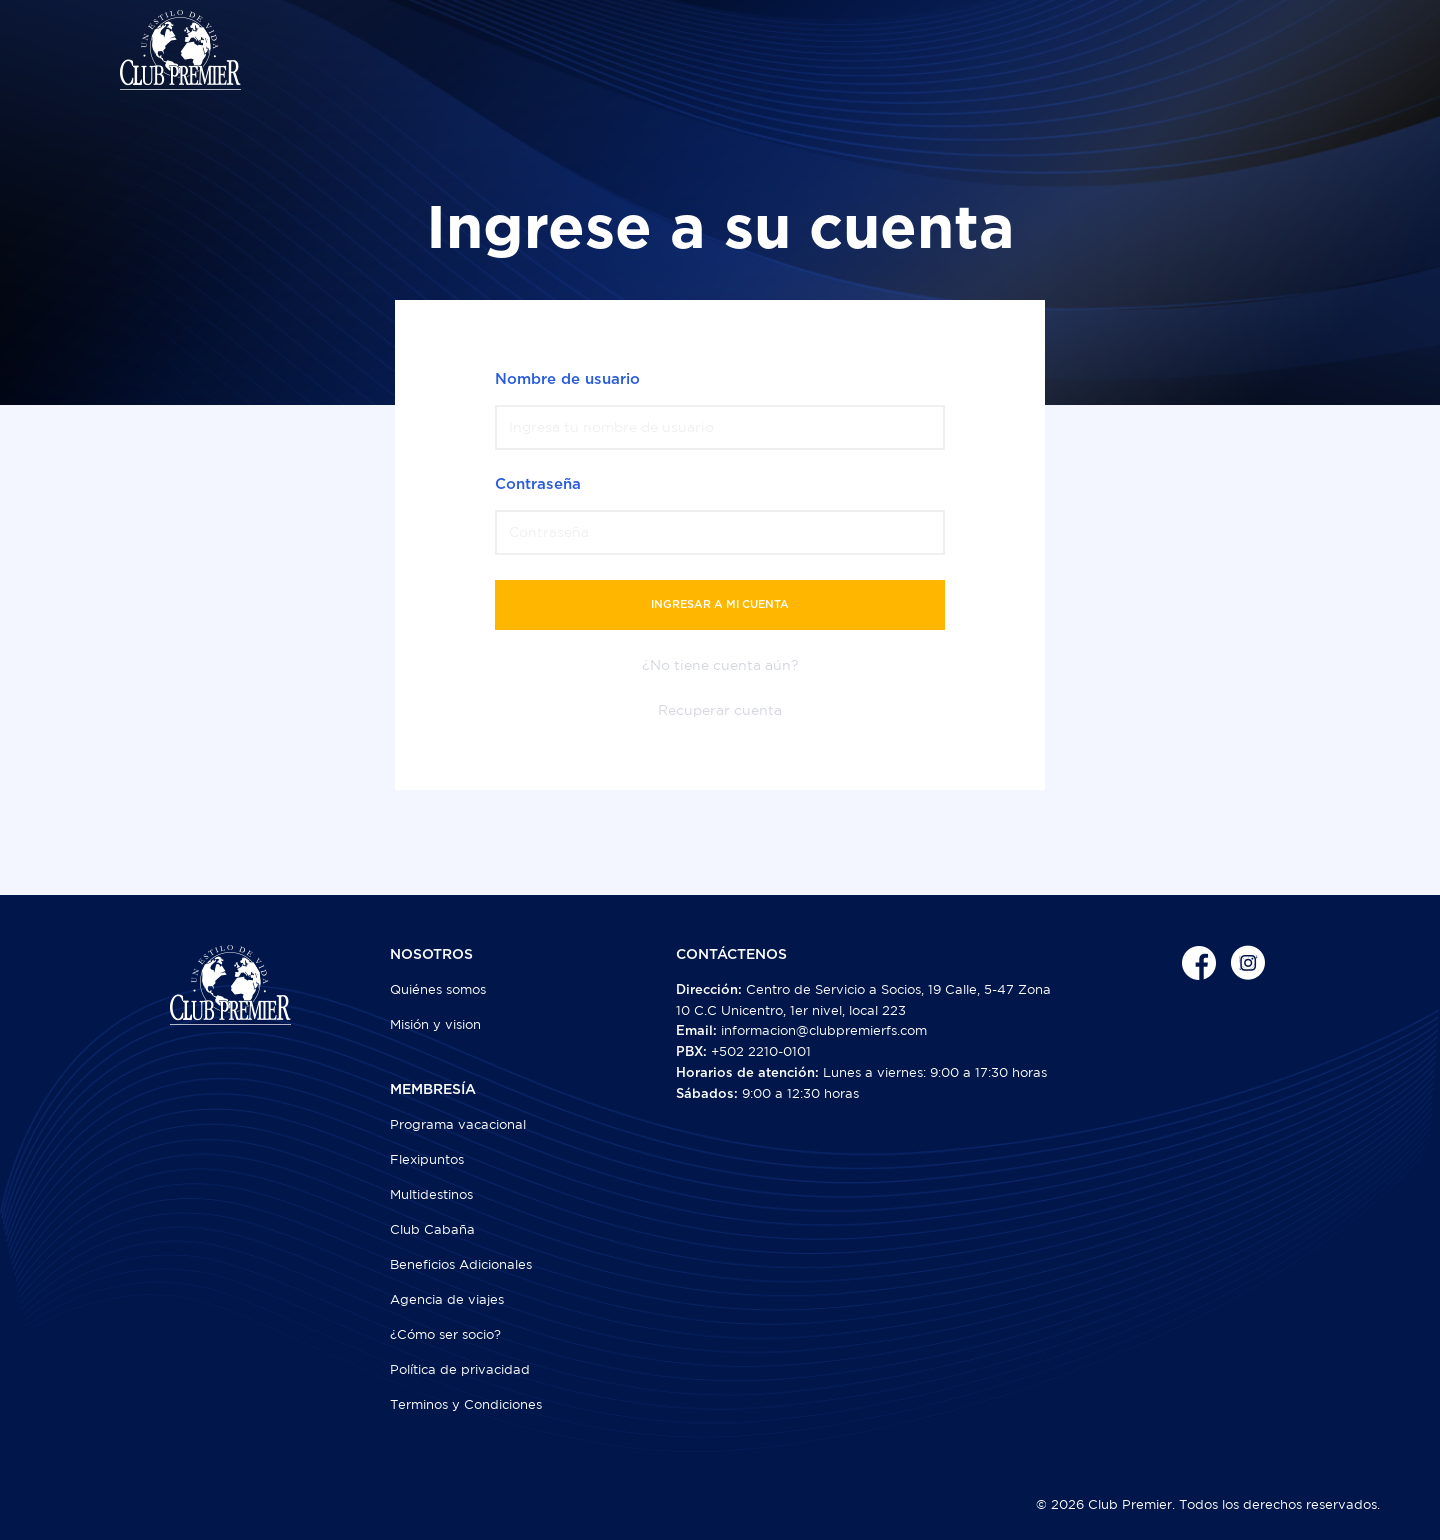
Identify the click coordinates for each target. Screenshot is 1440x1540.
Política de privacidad (460, 1369)
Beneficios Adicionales (461, 1264)
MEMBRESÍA (433, 1090)
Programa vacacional (458, 1124)
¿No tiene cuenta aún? (720, 665)
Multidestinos (431, 1194)
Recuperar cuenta (720, 710)
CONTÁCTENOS (731, 955)
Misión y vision (435, 1024)
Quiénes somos (438, 989)
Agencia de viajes (447, 1299)
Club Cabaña (432, 1229)
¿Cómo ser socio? (445, 1334)
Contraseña (538, 484)
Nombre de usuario (567, 379)
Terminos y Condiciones (466, 1404)
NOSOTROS (431, 955)
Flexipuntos (427, 1159)
